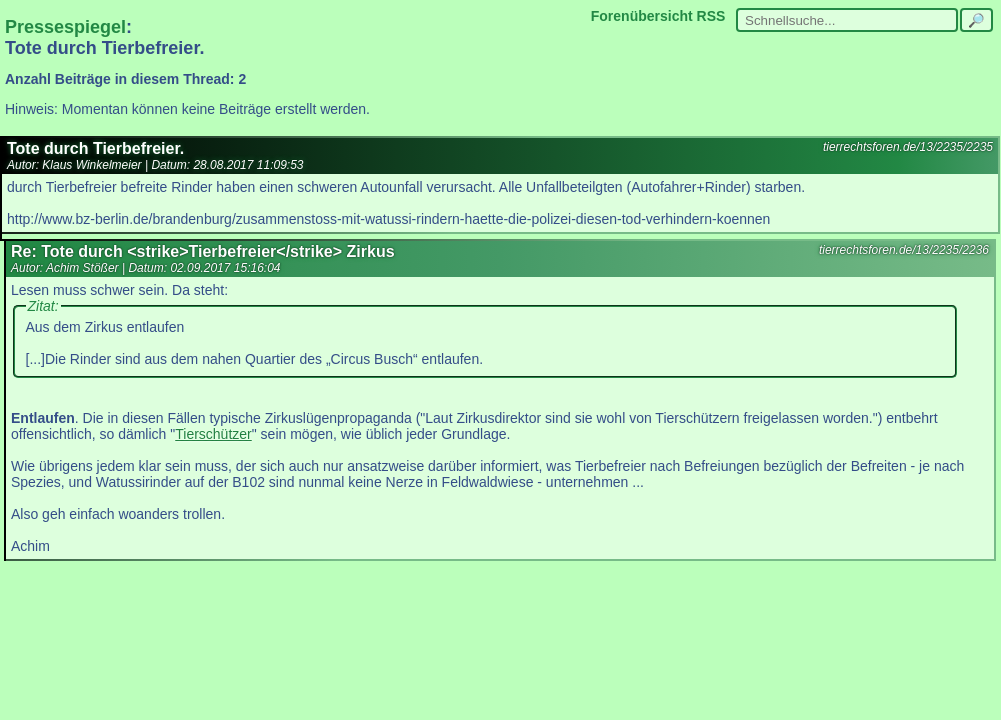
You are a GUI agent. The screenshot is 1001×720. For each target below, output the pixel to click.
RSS (711, 16)
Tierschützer (213, 434)
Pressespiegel (65, 27)
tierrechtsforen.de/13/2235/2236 (904, 250)
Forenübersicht (642, 16)
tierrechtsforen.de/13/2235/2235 (908, 147)
